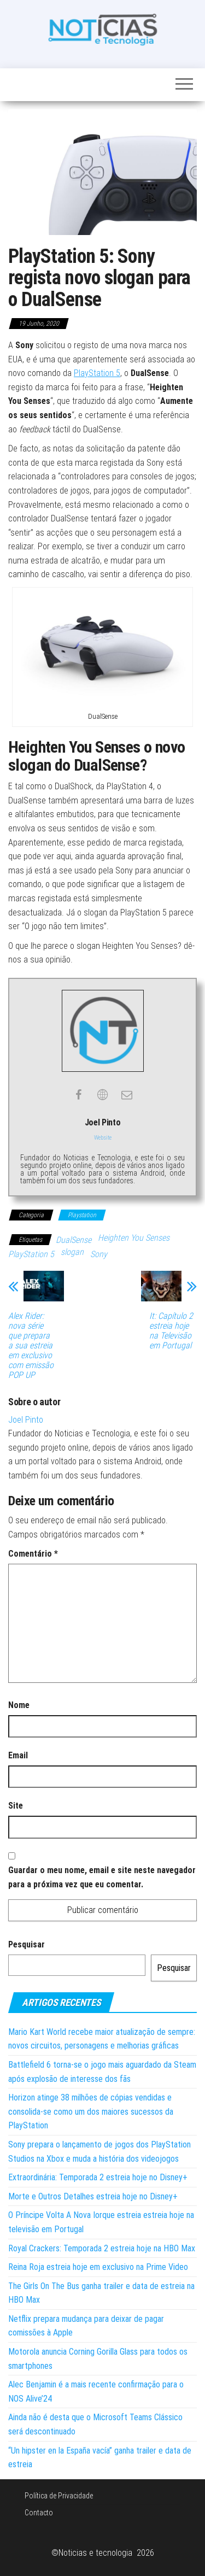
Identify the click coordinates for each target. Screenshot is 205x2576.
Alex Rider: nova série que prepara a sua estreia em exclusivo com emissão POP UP (31, 1345)
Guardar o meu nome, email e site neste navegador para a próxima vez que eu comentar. (102, 1877)
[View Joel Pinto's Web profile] (102, 1094)
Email (18, 1755)
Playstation (82, 1215)
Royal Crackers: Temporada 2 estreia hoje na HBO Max (101, 2248)
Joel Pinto (25, 1420)
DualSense (73, 1240)
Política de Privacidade (59, 2495)
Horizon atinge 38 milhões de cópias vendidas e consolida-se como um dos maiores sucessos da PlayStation (90, 2111)
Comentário (33, 1553)
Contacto (39, 2512)
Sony (98, 1254)
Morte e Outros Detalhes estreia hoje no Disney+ (93, 2196)
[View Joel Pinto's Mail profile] (127, 1094)
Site (15, 1805)
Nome (19, 1705)
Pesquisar (26, 1944)
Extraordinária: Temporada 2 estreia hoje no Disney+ (98, 2177)
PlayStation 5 (97, 373)
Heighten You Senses (133, 1238)
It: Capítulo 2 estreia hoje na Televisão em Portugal (171, 1331)
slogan (72, 1252)
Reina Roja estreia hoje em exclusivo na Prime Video (98, 2267)
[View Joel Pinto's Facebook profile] (78, 1094)
